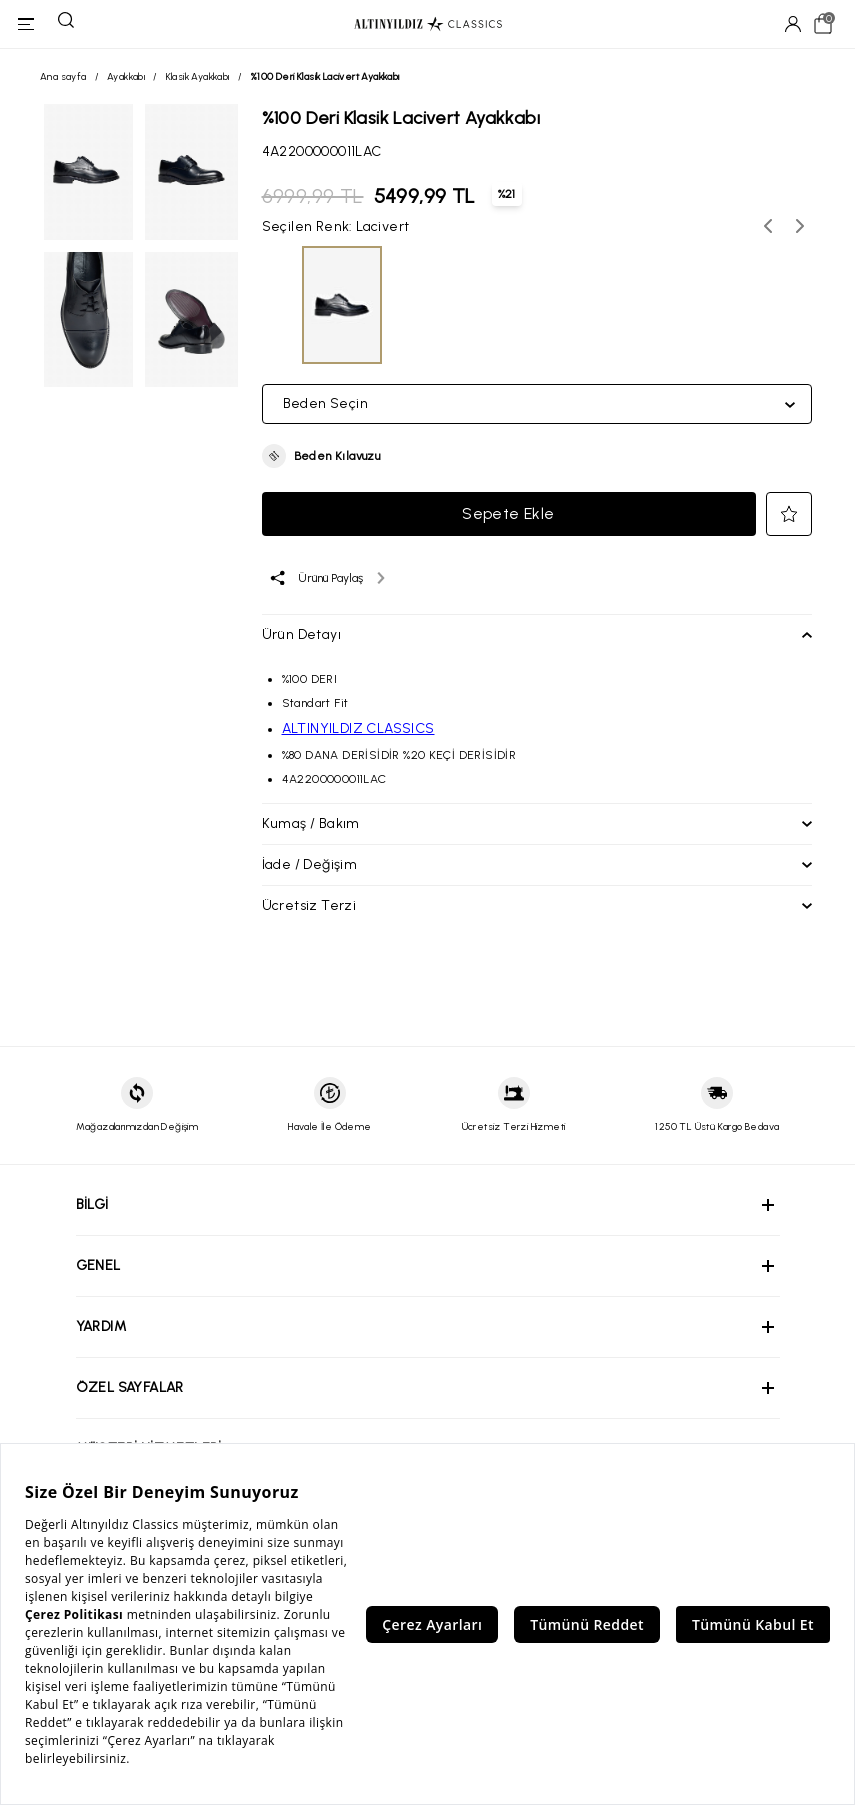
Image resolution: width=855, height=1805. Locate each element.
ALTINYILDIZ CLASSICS (358, 728)
